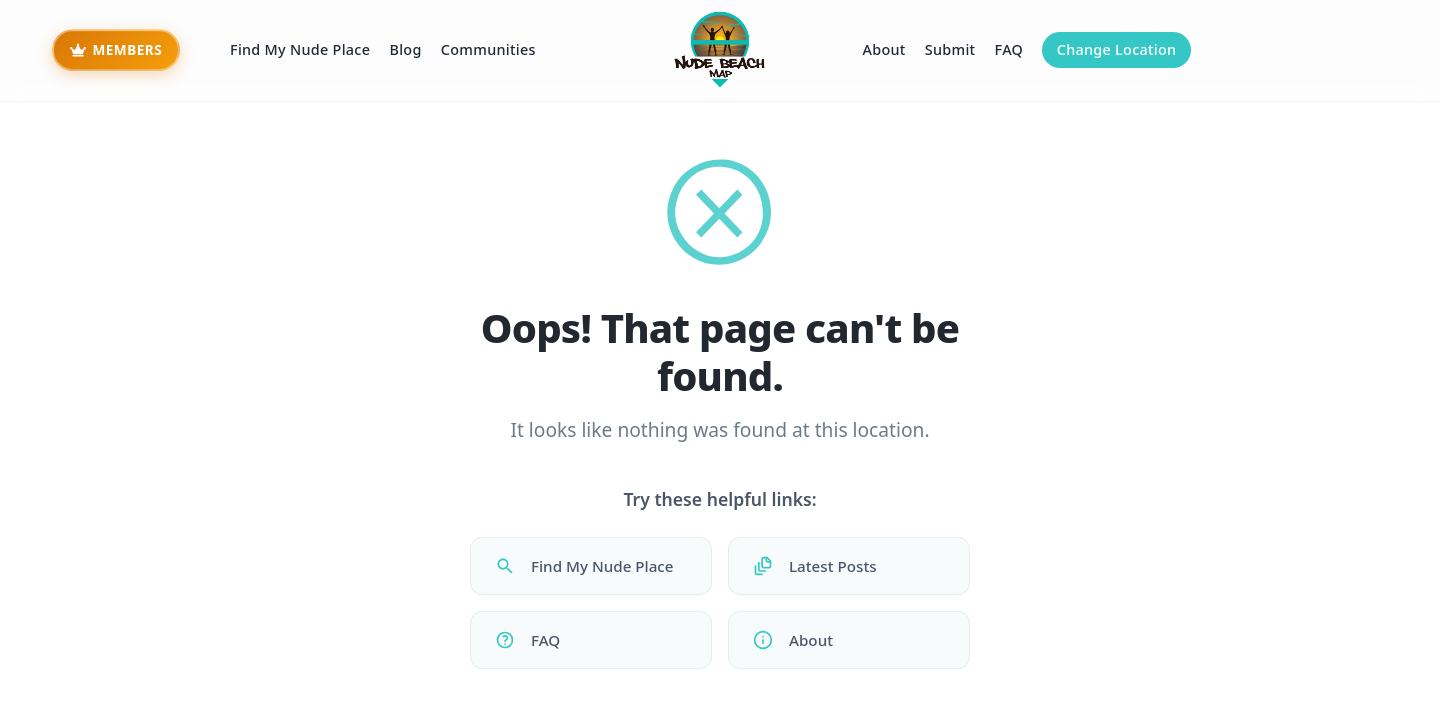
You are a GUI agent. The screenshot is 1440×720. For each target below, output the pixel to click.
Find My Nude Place (300, 49)
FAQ (1009, 49)
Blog (405, 49)
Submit (950, 49)
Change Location (1117, 49)
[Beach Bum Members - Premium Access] (116, 50)
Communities (488, 49)
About (883, 49)
